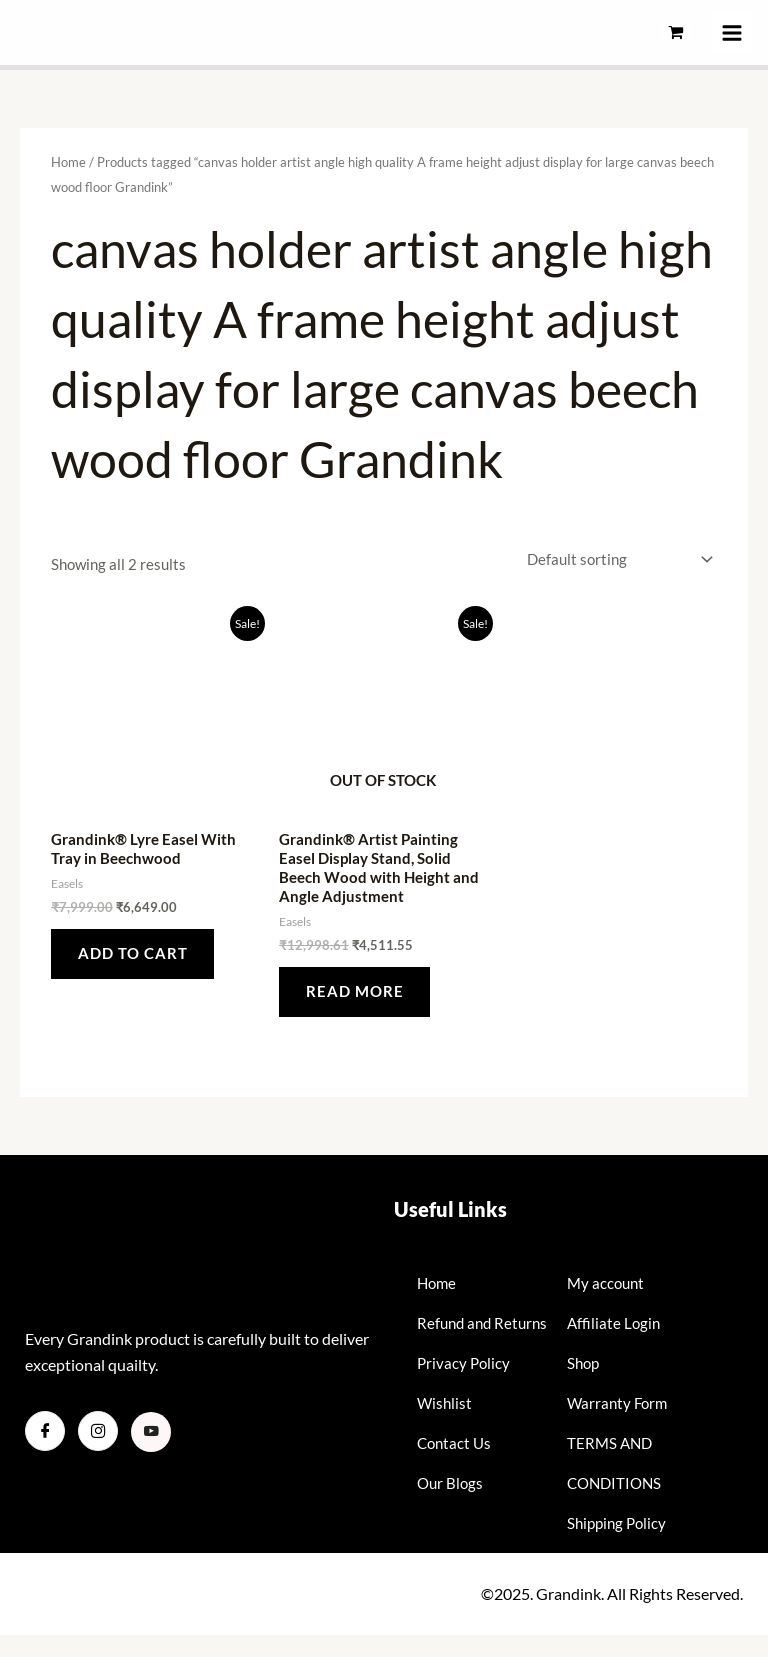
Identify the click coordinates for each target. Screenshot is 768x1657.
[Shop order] (616, 560)
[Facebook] (45, 1433)
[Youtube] (151, 1434)
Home (68, 162)
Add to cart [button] (134, 953)
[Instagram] (98, 1433)
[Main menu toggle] (732, 32)
